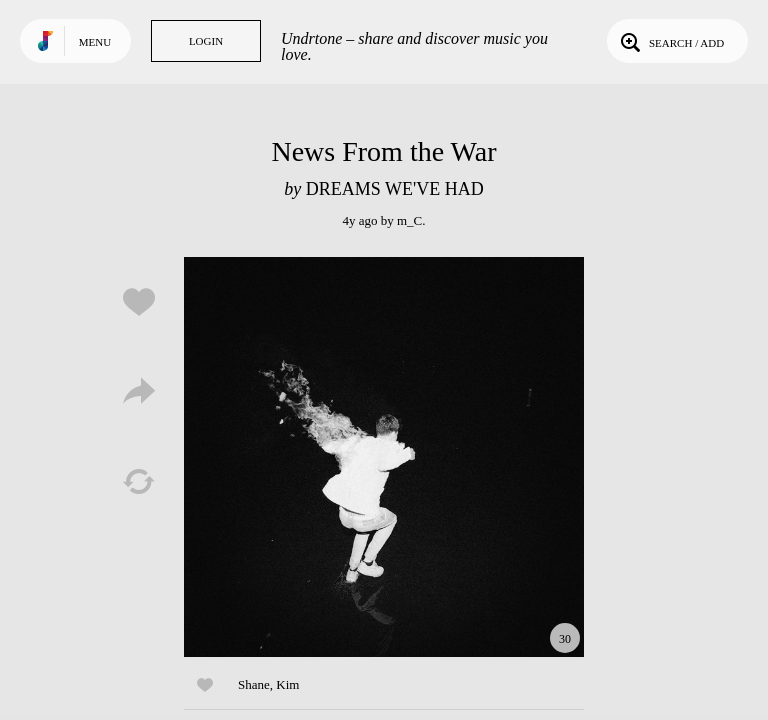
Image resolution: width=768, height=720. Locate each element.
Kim (287, 684)
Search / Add (670, 41)
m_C (409, 220)
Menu (95, 42)
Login (206, 41)
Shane (254, 684)
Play (384, 457)
